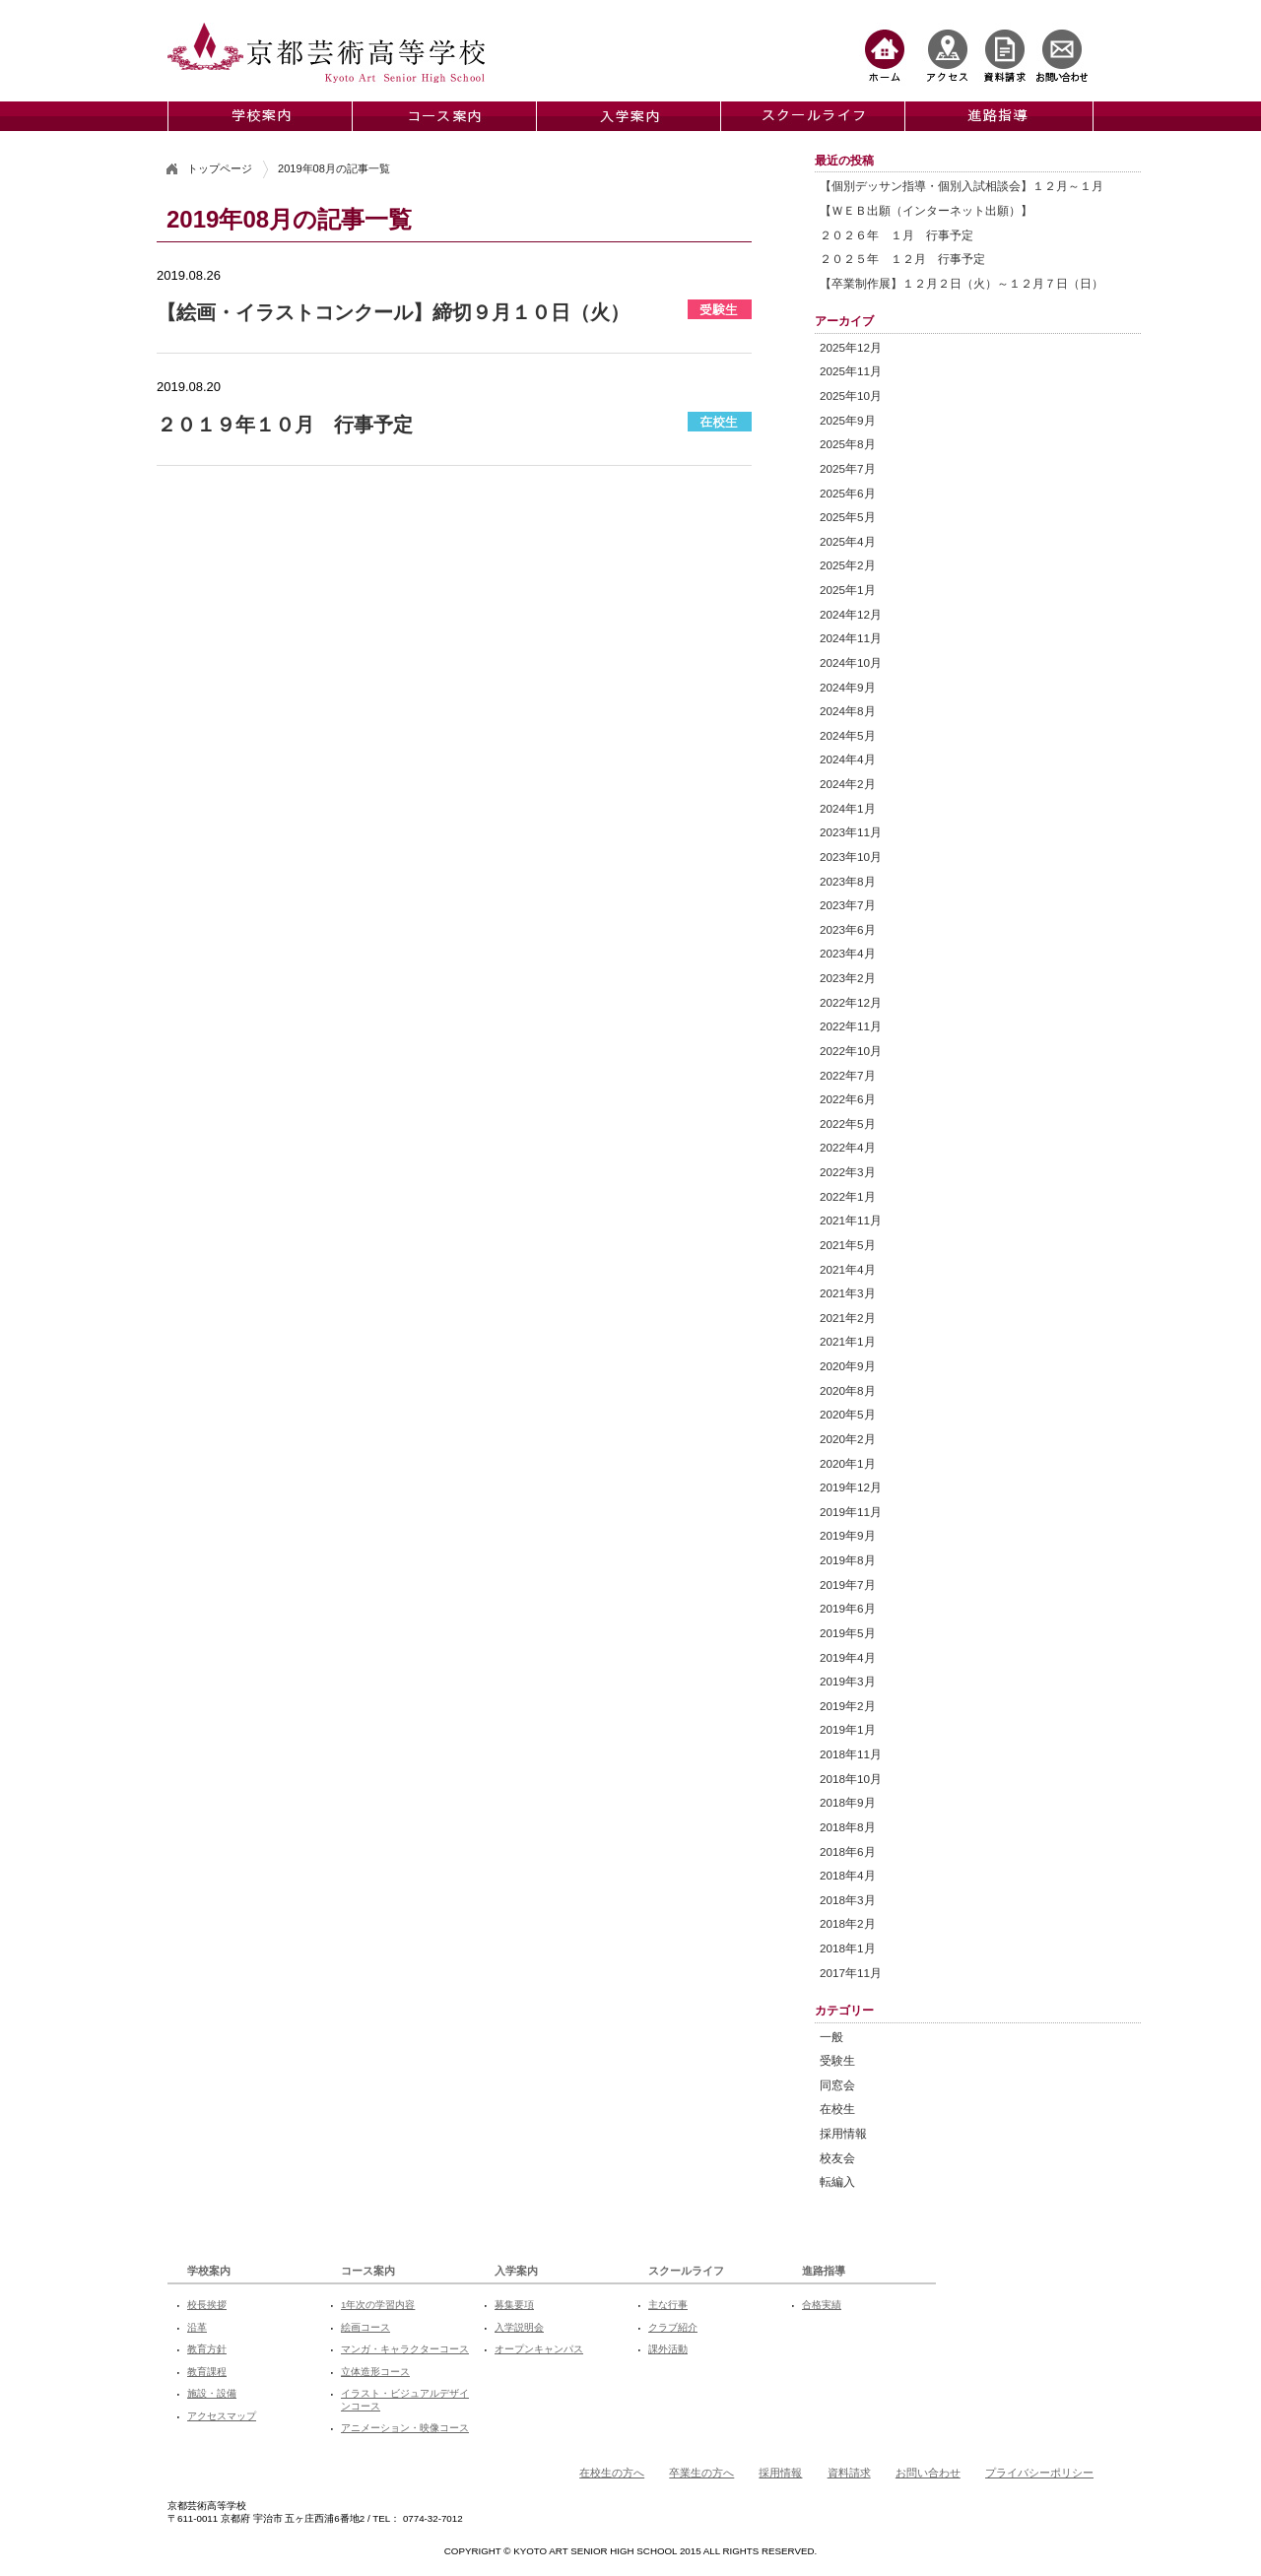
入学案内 (516, 2271)
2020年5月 (848, 1414)
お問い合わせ (928, 2472)
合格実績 (821, 2304)
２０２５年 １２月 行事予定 (902, 258)
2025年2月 (848, 565)
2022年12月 (851, 1002)
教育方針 (207, 2349)
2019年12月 (851, 1487)
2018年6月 (848, 1851)
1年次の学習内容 (378, 2304)
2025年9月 (848, 420)
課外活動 (668, 2349)
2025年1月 (848, 589)
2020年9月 (848, 1365)
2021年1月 (848, 1341)
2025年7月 (848, 468)
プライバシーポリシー (1039, 2472)
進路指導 (823, 2271)
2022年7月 (848, 1075)
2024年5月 (848, 735)
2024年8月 (848, 710)
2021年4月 (848, 1269)
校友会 (837, 2157)
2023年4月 (848, 953)
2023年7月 (848, 904)
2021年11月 (851, 1220)
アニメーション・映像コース (405, 2427)
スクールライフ (686, 2271)
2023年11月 (851, 832)
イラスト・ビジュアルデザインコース (405, 2399)
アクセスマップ (221, 2416)
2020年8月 (848, 1390)
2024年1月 (848, 808)
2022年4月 (848, 1147)
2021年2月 (848, 1317)
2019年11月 (851, 1511)
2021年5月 (848, 1244)
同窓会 (837, 2085)
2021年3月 (848, 1293)
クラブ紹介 (672, 2327)
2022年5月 (848, 1123)
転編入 (837, 2181)
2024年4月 (848, 759)
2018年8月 (848, 1826)
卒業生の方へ (701, 2472)
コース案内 (368, 2271)
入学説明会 (519, 2327)
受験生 (837, 2060)
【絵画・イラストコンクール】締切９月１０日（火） (393, 312)
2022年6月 (848, 1098)
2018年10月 (851, 1778)
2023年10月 (851, 856)
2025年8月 (848, 443)
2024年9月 (848, 687)
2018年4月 (848, 1875)
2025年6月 (848, 493)
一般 (831, 2036)
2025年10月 (851, 395)
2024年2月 (848, 783)
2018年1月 (848, 1948)
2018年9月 (848, 1802)
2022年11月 (851, 1026)
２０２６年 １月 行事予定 (896, 235)
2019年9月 (848, 1535)
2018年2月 (848, 1923)
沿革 (197, 2327)
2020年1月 (848, 1463)
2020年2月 (848, 1438)
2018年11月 (851, 1754)
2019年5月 (848, 1632)
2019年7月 (848, 1584)
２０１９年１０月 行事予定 (285, 424)
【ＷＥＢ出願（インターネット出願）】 (926, 210)
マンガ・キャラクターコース (405, 2349)
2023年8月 (848, 881)
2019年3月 (848, 1681)
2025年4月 (848, 541)
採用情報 (843, 2133)
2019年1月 (848, 1729)
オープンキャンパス (539, 2349)
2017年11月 (851, 1972)
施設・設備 (211, 2393)
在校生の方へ (611, 2472)
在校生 (837, 2108)
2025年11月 (851, 370)
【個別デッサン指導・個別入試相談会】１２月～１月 (961, 185)
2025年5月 (848, 516)
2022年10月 (851, 1050)
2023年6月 (848, 929)
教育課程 (207, 2371)
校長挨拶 (207, 2304)
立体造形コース (375, 2371)
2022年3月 (848, 1171)
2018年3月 (848, 1899)
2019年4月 (848, 1657)
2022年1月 (848, 1196)
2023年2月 (848, 977)
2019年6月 (848, 1608)
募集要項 (514, 2304)
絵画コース (365, 2327)
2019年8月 (848, 1559)
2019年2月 (848, 1705)
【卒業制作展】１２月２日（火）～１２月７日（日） (961, 283)
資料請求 (849, 2472)
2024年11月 (851, 637)
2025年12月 (851, 347)
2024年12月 (851, 614)
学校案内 (209, 2271)
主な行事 (668, 2304)
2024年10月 (851, 662)
